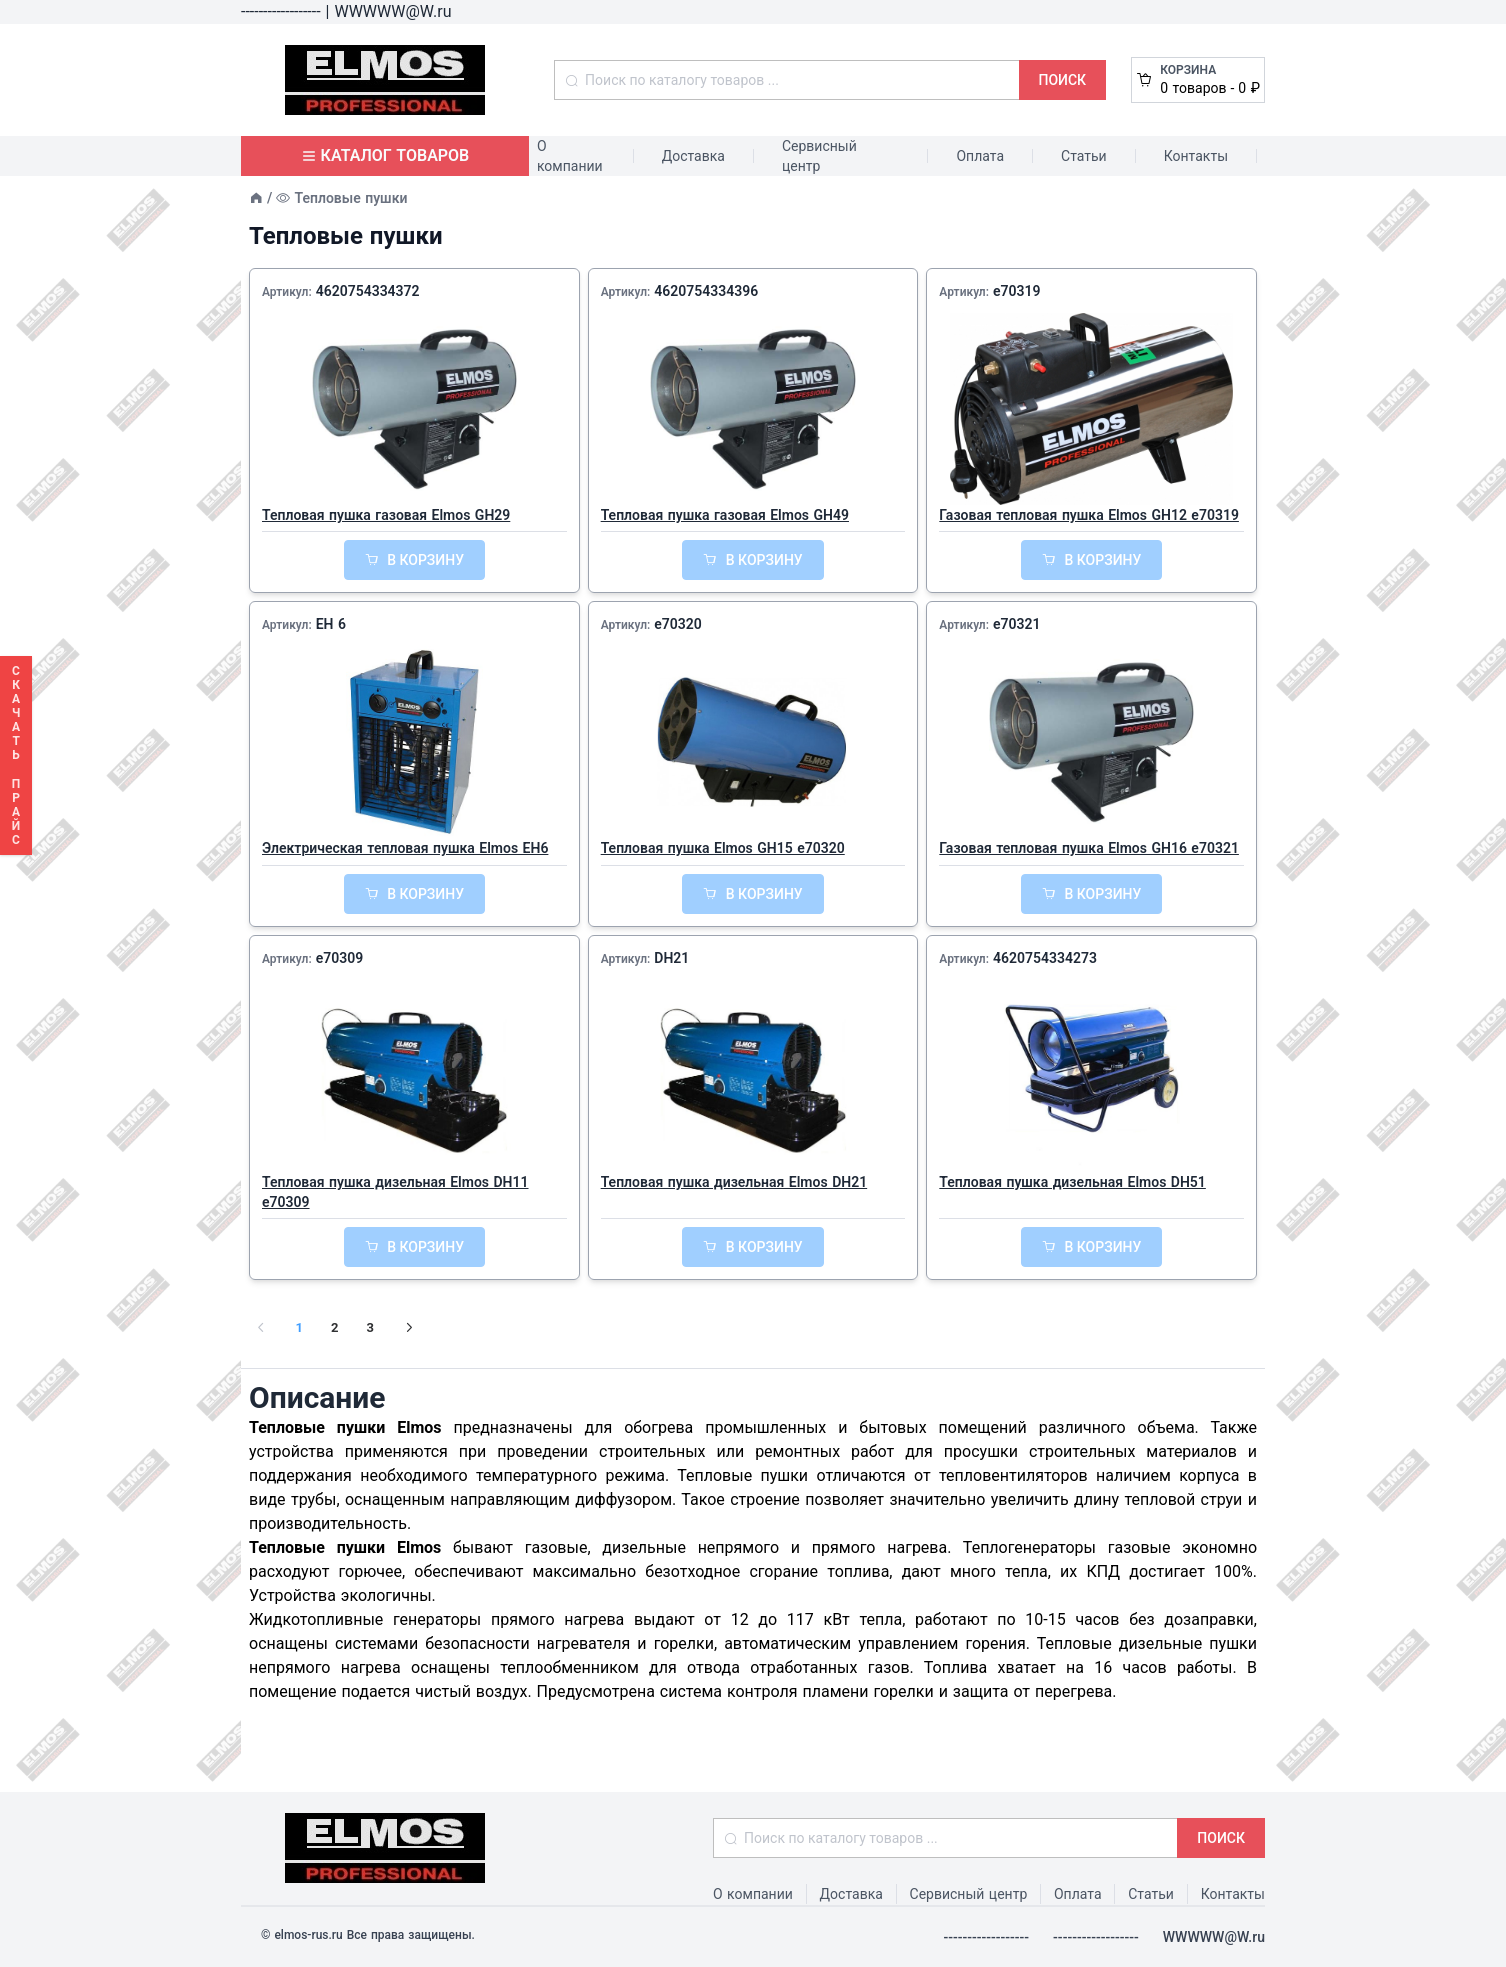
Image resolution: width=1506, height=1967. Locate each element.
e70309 (340, 958)
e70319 (1017, 291)
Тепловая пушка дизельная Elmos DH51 (1072, 1182)
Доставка (693, 156)
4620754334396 (706, 291)
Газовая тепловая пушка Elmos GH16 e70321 (1089, 848)
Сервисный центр (819, 156)
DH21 (671, 958)
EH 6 (331, 624)
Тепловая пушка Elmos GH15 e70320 (723, 848)
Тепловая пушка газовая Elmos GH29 (386, 515)
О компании (570, 156)
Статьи (1084, 156)
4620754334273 (1045, 958)
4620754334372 (368, 291)
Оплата (980, 156)
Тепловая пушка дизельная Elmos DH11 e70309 (395, 1192)
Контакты (1196, 156)
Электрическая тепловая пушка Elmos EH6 (405, 848)
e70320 (678, 624)
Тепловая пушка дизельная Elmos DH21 (734, 1182)
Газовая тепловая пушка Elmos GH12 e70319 (1089, 515)
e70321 (1017, 624)
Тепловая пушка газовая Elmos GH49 (725, 515)
